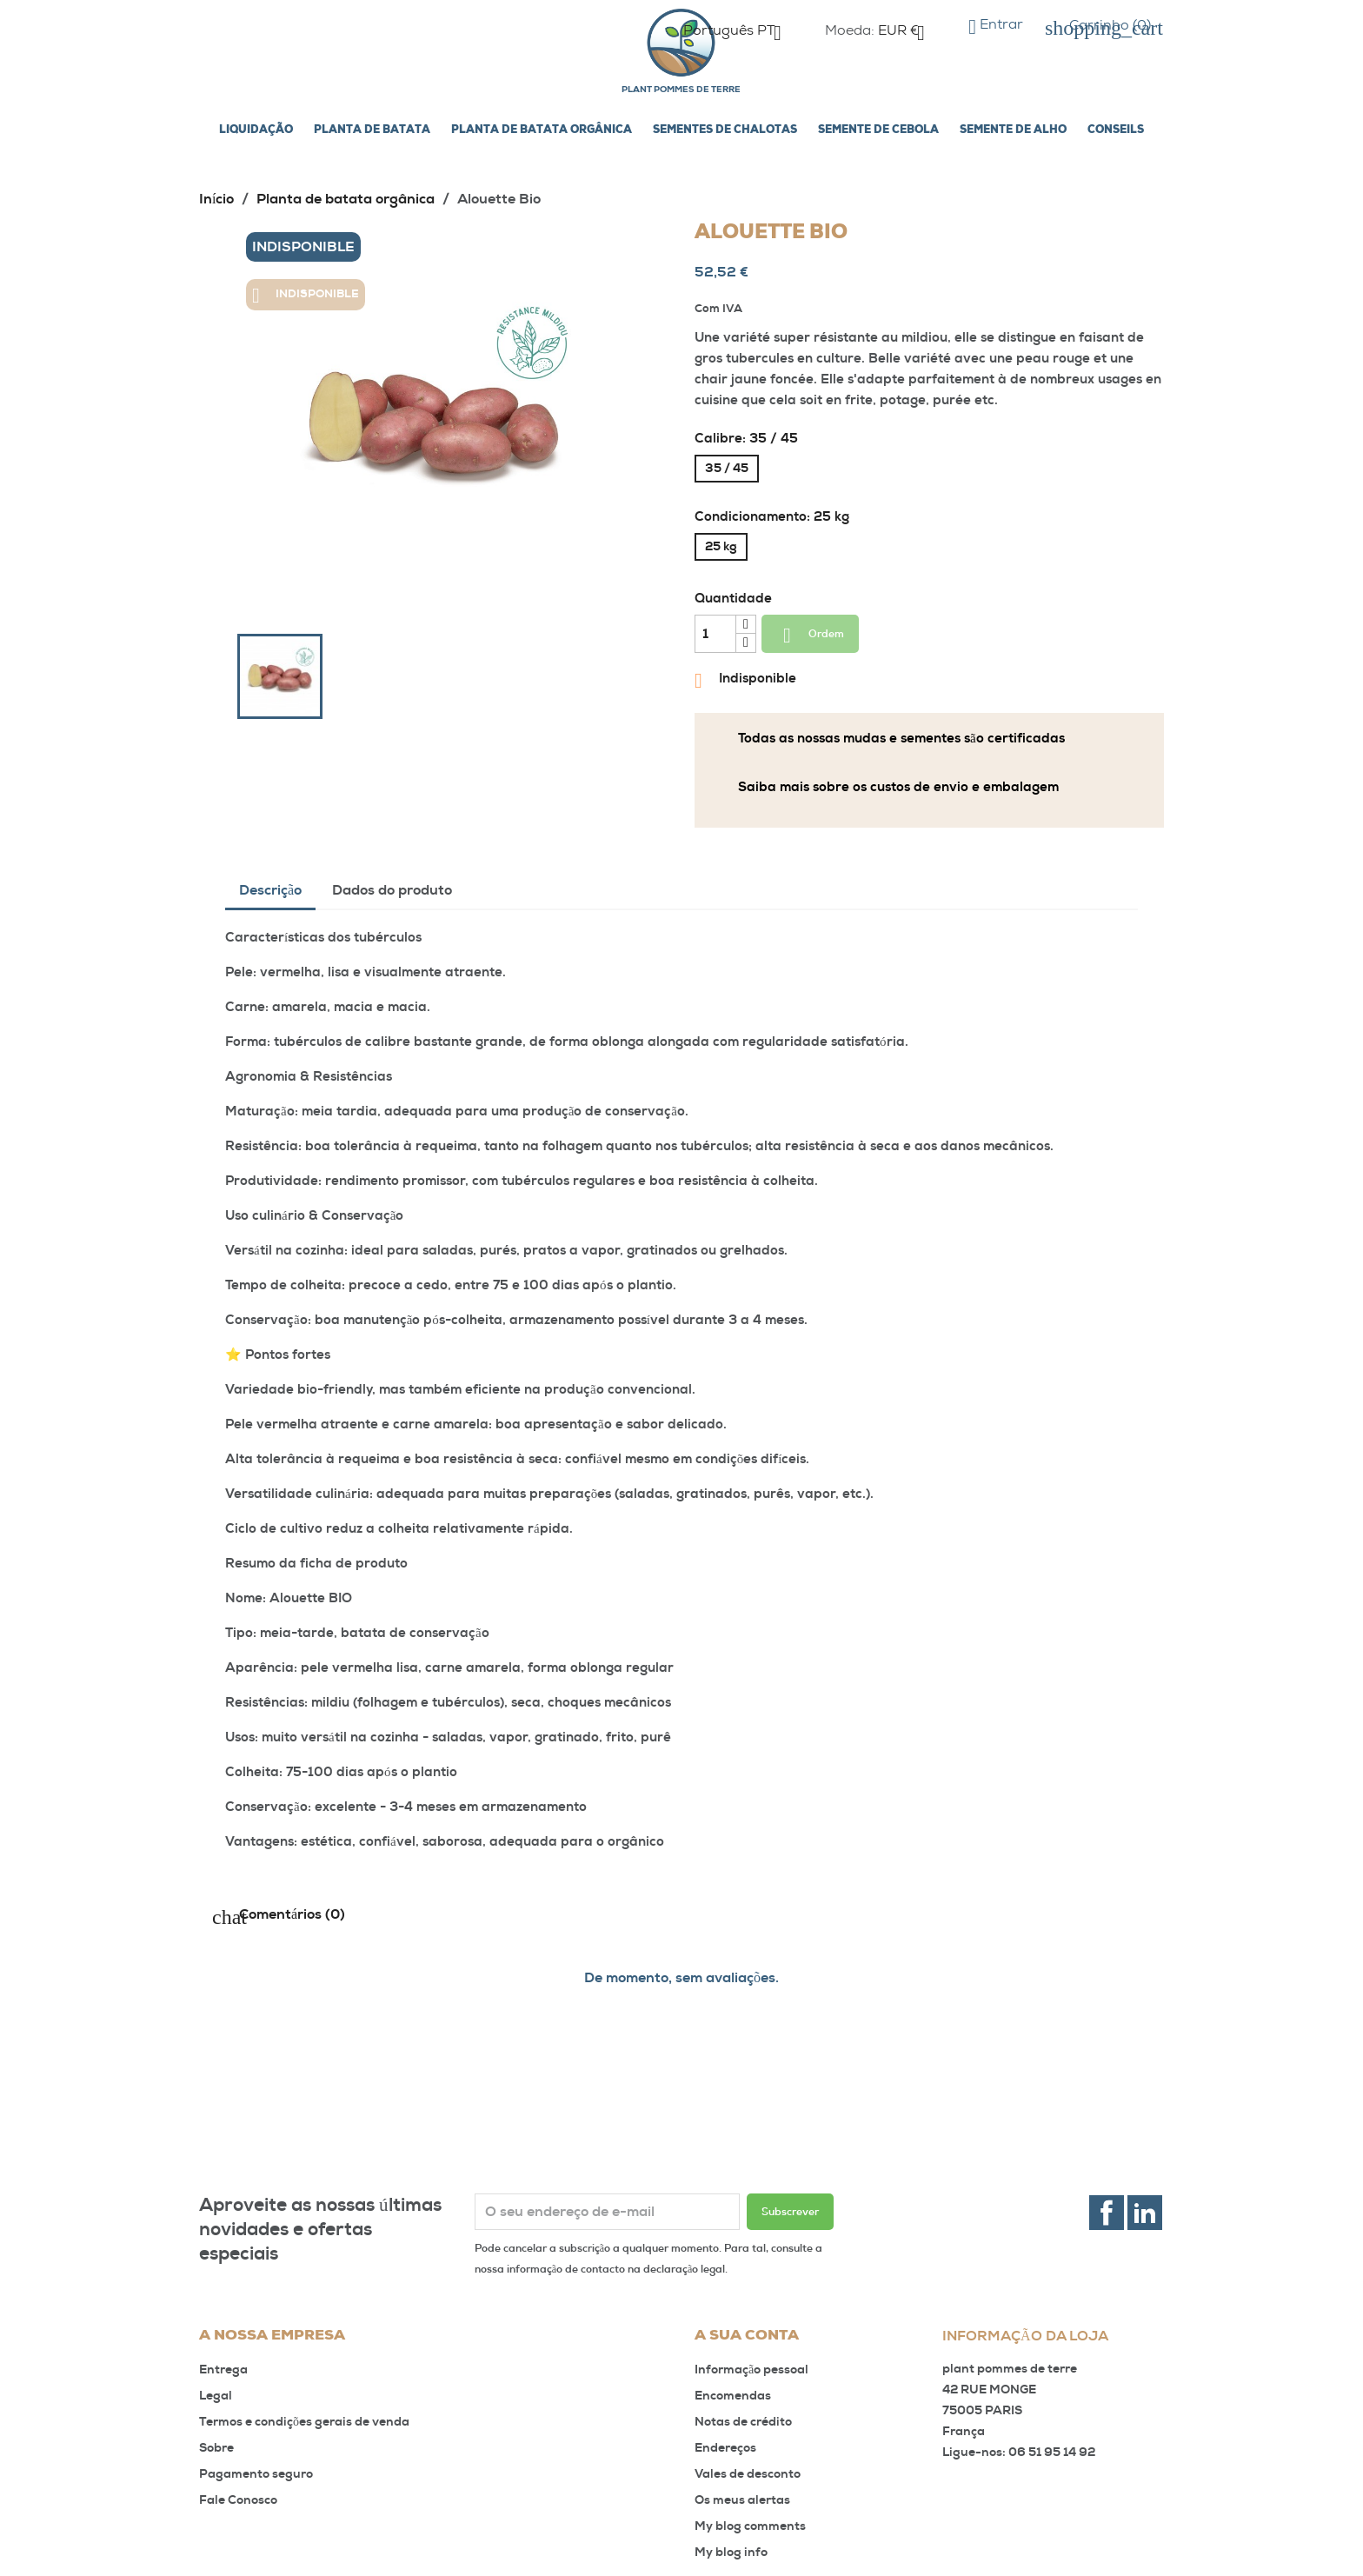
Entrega (223, 2369)
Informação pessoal (751, 2369)
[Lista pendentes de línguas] (739, 32)
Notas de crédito (743, 2421)
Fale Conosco (238, 2500)
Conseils (1115, 130)
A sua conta (747, 2336)
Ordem (810, 635)
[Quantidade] (715, 634)
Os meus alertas (742, 2500)
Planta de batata (372, 130)
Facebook (1106, 2212)
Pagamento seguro (256, 2473)
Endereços (725, 2447)
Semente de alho (1013, 130)
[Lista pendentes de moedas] (908, 32)
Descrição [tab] (270, 890)
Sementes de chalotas (725, 130)
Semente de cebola (878, 130)
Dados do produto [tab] (392, 890)
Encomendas (733, 2395)
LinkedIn (1144, 2212)
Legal (215, 2395)
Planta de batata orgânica (541, 130)
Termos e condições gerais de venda (304, 2421)
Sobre (216, 2447)
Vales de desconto (748, 2473)
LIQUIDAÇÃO (256, 130)
